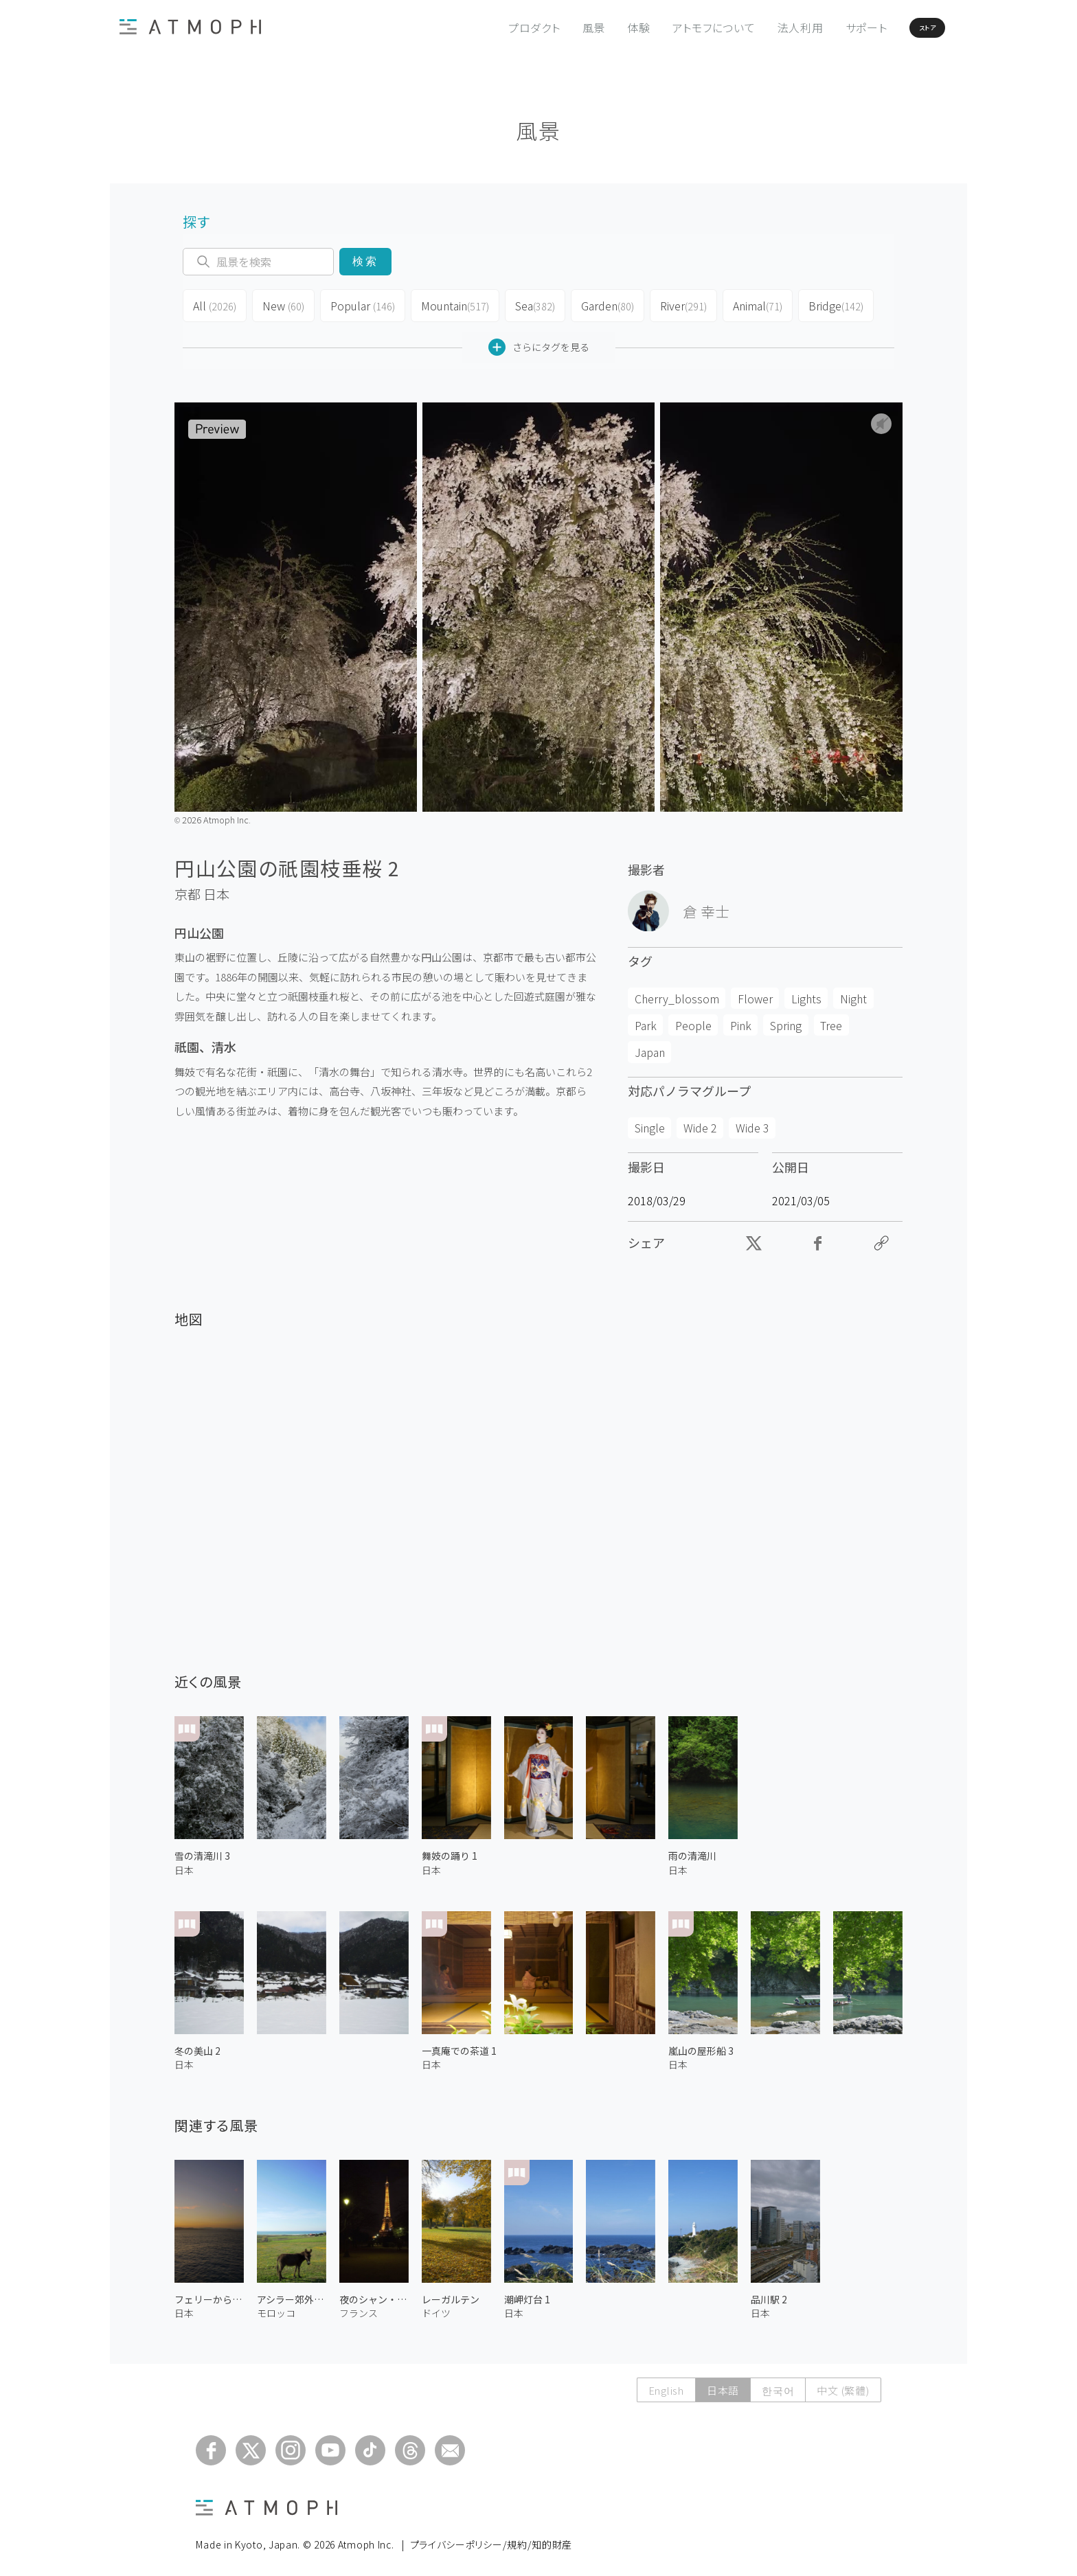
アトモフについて (672, 27)
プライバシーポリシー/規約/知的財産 (491, 2539)
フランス (358, 2307)
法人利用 (759, 27)
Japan (650, 1046)
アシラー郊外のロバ (291, 2294)
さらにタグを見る (538, 341)
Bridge (832, 303)
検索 (365, 261)
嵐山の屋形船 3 (701, 2045)
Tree (831, 1020)
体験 (597, 27)
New (282, 303)
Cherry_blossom (677, 993)
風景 (552, 27)
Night (853, 993)
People (693, 1020)
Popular (360, 303)
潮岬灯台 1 (527, 2294)
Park (646, 1020)
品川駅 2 (769, 2294)
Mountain (449, 303)
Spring (786, 1020)
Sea (529, 303)
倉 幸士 (706, 906)
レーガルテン (450, 2294)
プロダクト (492, 27)
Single (650, 1122)
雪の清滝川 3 (202, 1850)
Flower (755, 993)
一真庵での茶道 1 (459, 2045)
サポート (825, 27)
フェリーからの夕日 (209, 2294)
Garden (602, 303)
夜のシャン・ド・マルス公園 (374, 2294)
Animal (754, 303)
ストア (901, 27)
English (666, 2385)
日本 (216, 888)
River (679, 303)
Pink (740, 1020)
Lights (806, 993)
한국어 (778, 2385)
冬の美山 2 (197, 2045)
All (214, 303)
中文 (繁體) (843, 2385)
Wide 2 (700, 1122)
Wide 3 (752, 1122)
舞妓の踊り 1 (449, 1850)
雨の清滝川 (692, 1850)
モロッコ (276, 2307)
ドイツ (436, 2307)
